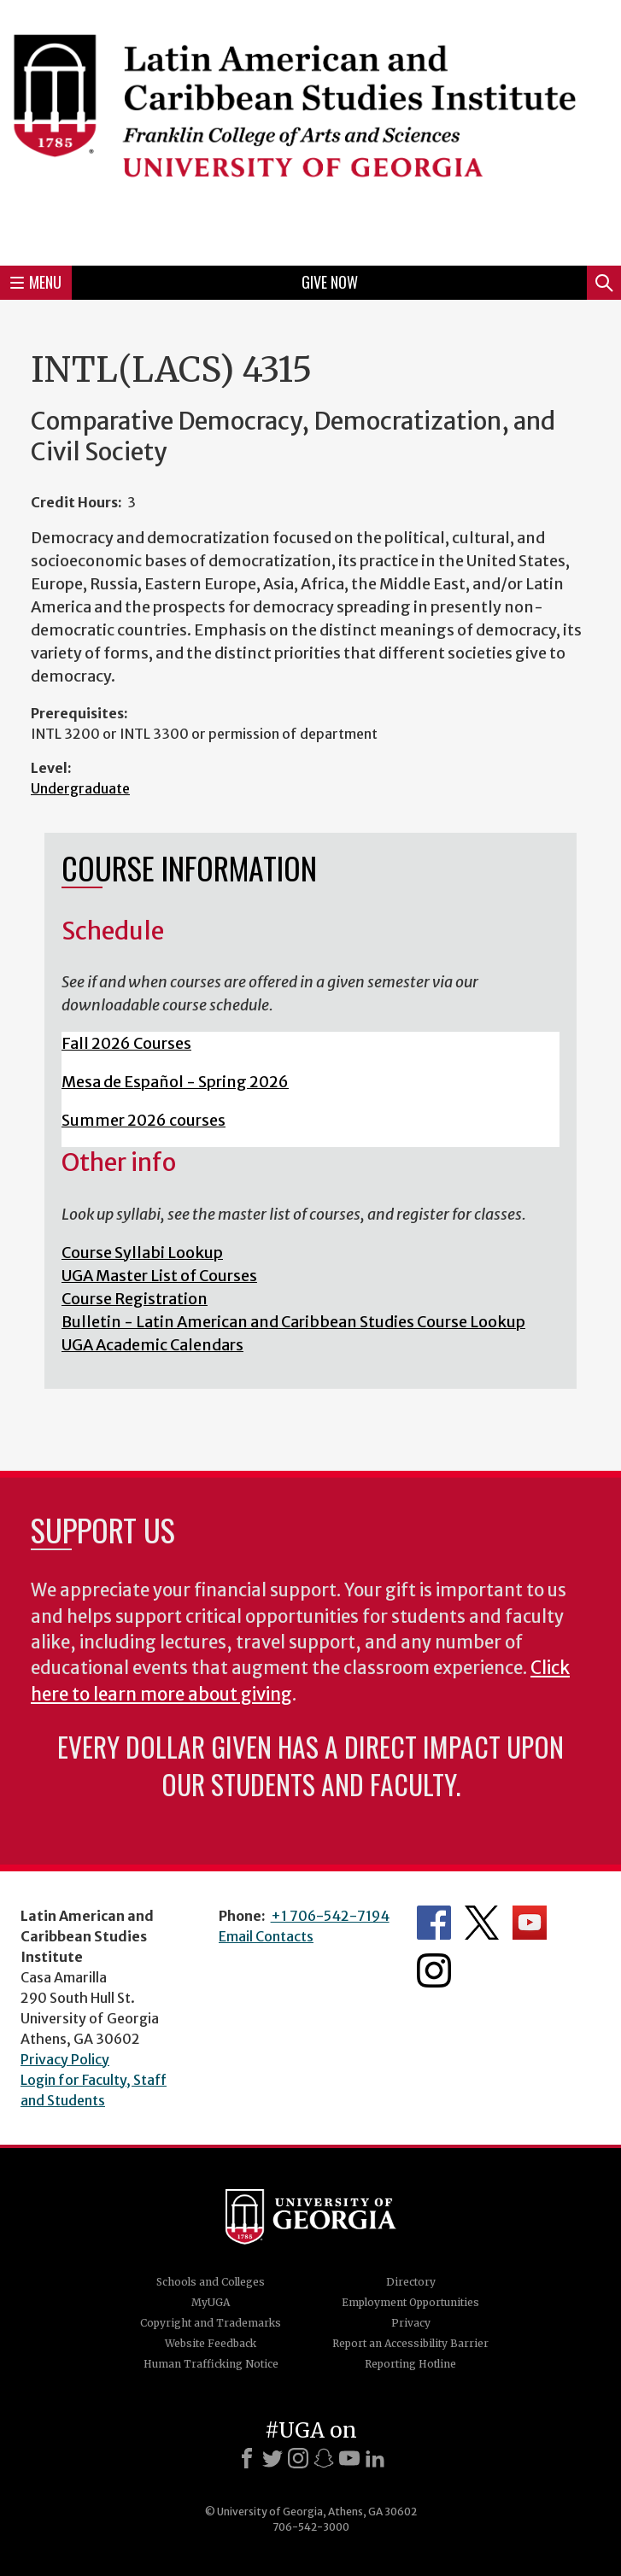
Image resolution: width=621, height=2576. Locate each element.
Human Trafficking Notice (211, 2363)
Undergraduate (80, 788)
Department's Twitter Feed (482, 1923)
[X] (272, 2458)
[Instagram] (298, 2458)
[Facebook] (247, 2458)
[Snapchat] (323, 2458)
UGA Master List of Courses (159, 1275)
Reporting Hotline (410, 2363)
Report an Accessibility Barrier (410, 2343)
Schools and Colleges (210, 2281)
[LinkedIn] (375, 2458)
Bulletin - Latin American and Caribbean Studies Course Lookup (293, 1322)
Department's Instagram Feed (434, 1970)
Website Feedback (210, 2343)
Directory (411, 2281)
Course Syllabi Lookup (142, 1252)
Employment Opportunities (410, 2302)
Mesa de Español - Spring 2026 (175, 1082)
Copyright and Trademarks (210, 2322)
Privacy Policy (65, 2059)
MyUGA (210, 2302)
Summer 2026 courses (144, 1120)
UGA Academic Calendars (152, 1345)
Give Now (330, 282)
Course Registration (135, 1298)
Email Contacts (266, 1936)
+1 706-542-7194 (330, 1915)
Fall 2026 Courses (126, 1043)
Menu (36, 282)
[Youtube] (349, 2458)
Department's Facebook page (434, 1923)
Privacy (411, 2322)
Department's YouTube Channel (530, 1923)
